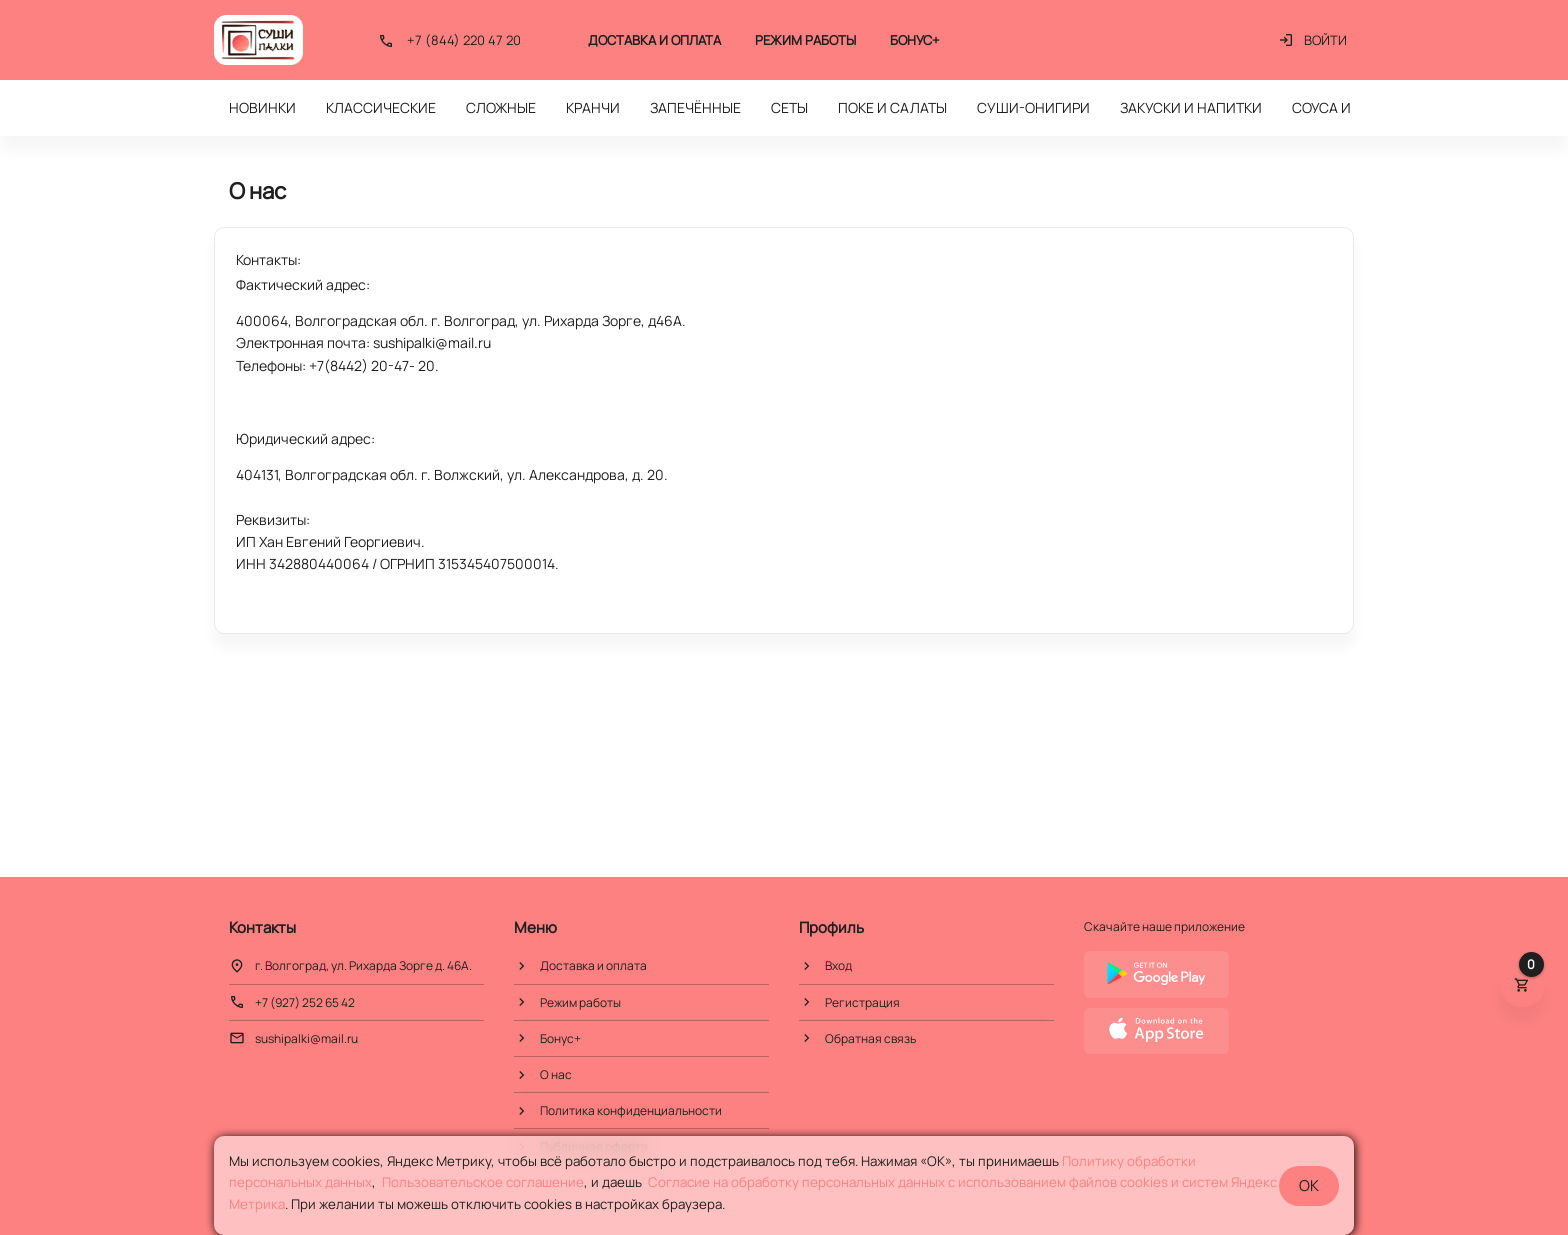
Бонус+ (915, 40)
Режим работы (805, 40)
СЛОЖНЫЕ (501, 107)
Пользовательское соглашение (483, 1182)
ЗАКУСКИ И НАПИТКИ (1191, 107)
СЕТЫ (789, 107)
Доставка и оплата (654, 40)
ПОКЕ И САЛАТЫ (892, 107)
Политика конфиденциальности (631, 1110)
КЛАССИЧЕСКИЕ (381, 107)
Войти (1312, 40)
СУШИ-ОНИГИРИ (1033, 107)
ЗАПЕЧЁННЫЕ (695, 107)
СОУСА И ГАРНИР (1349, 107)
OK (1309, 1185)
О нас (556, 1074)
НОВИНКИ (262, 107)
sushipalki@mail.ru (306, 1038)
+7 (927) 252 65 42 (305, 1002)
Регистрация (862, 1002)
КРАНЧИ (593, 107)
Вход (838, 965)
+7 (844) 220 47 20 (464, 40)
